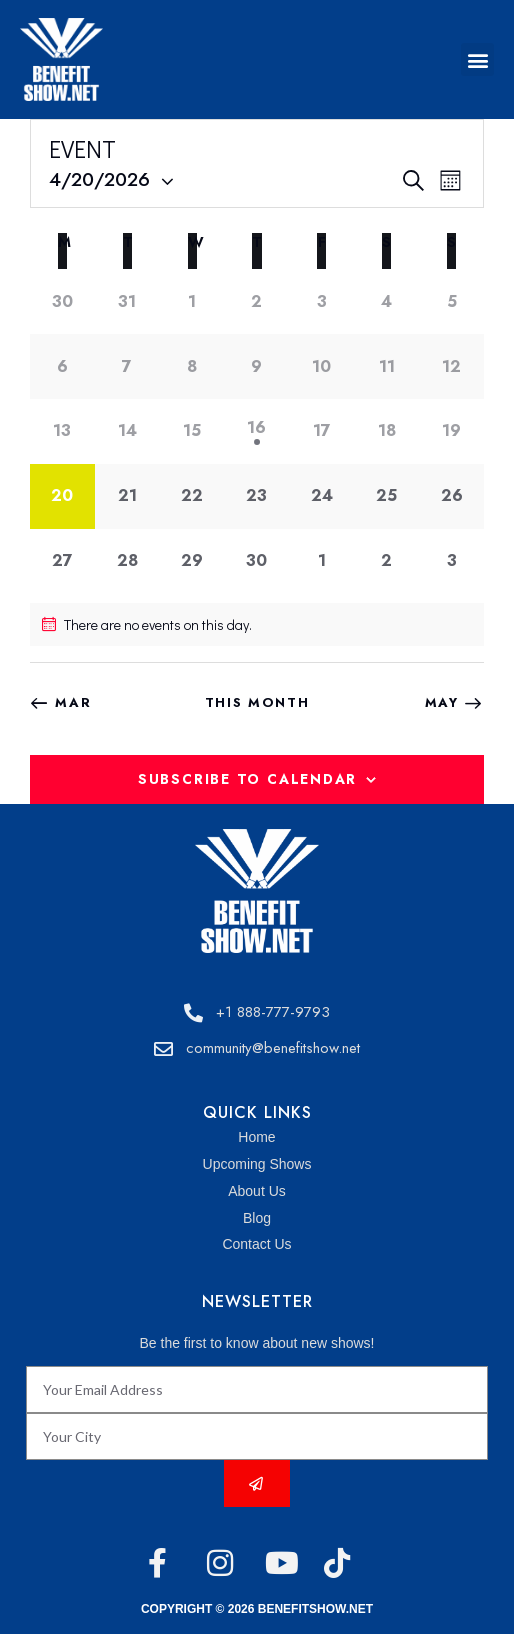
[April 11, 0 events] (386, 366)
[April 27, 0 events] (62, 561)
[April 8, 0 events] (192, 366)
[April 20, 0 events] (62, 496)
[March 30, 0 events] (62, 301)
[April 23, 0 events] (257, 496)
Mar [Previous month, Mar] (73, 702)
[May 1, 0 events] (321, 561)
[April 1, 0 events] (192, 301)
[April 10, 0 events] (321, 366)
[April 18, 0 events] (386, 431)
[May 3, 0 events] (451, 561)
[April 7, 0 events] (127, 366)
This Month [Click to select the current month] (257, 702)
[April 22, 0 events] (192, 496)
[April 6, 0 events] (62, 366)
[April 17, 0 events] (321, 431)
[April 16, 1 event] (257, 431)
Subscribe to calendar (247, 779)
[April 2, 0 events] (257, 301)
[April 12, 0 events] (451, 366)
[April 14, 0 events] (127, 431)
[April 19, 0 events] (451, 431)
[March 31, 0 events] (127, 301)
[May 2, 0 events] (386, 561)
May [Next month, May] (442, 702)
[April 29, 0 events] (192, 561)
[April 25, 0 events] (386, 496)
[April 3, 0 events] (321, 301)
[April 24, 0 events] (321, 496)
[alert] (257, 624)
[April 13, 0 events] (62, 431)
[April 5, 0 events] (451, 301)
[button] (477, 59)
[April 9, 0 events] (257, 366)
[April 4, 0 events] (386, 301)
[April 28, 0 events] (127, 561)
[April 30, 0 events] (257, 561)
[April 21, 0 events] (127, 496)
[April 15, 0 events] (192, 431)
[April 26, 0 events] (451, 496)
